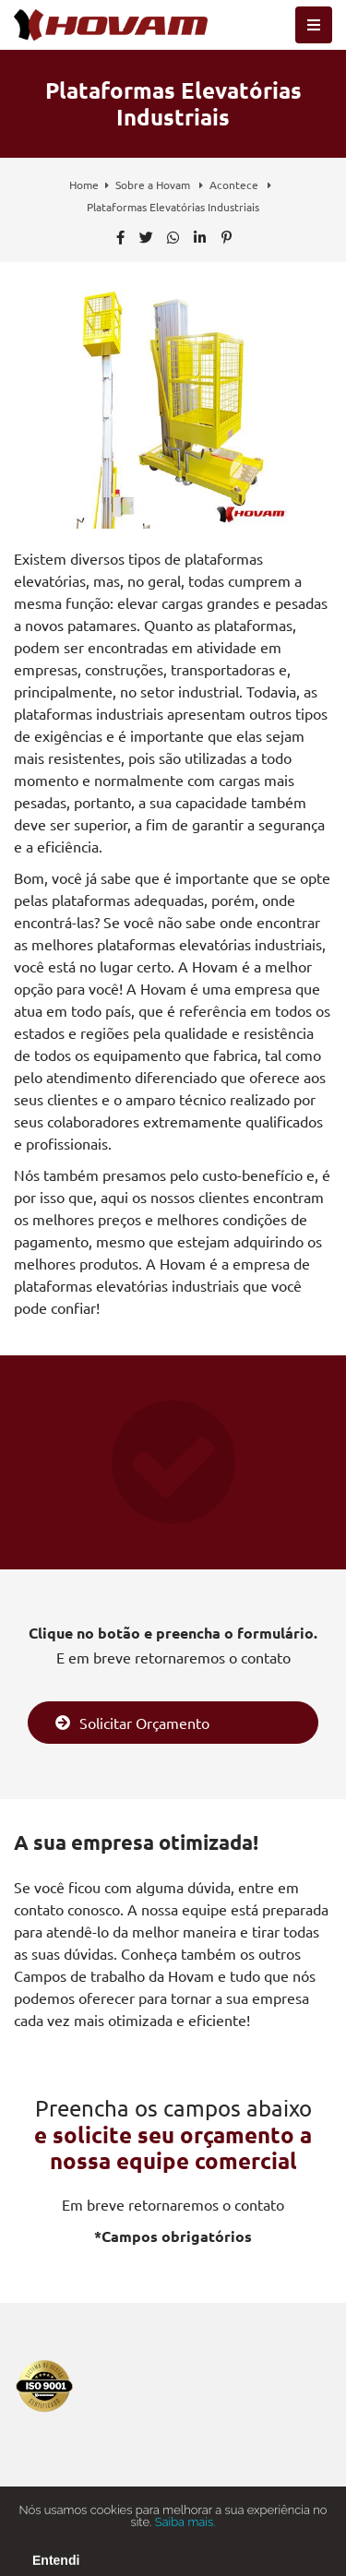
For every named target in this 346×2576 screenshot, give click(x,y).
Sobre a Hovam (154, 184)
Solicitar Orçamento (132, 1722)
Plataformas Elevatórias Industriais (173, 206)
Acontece (235, 184)
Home (84, 184)
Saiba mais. (185, 2532)
